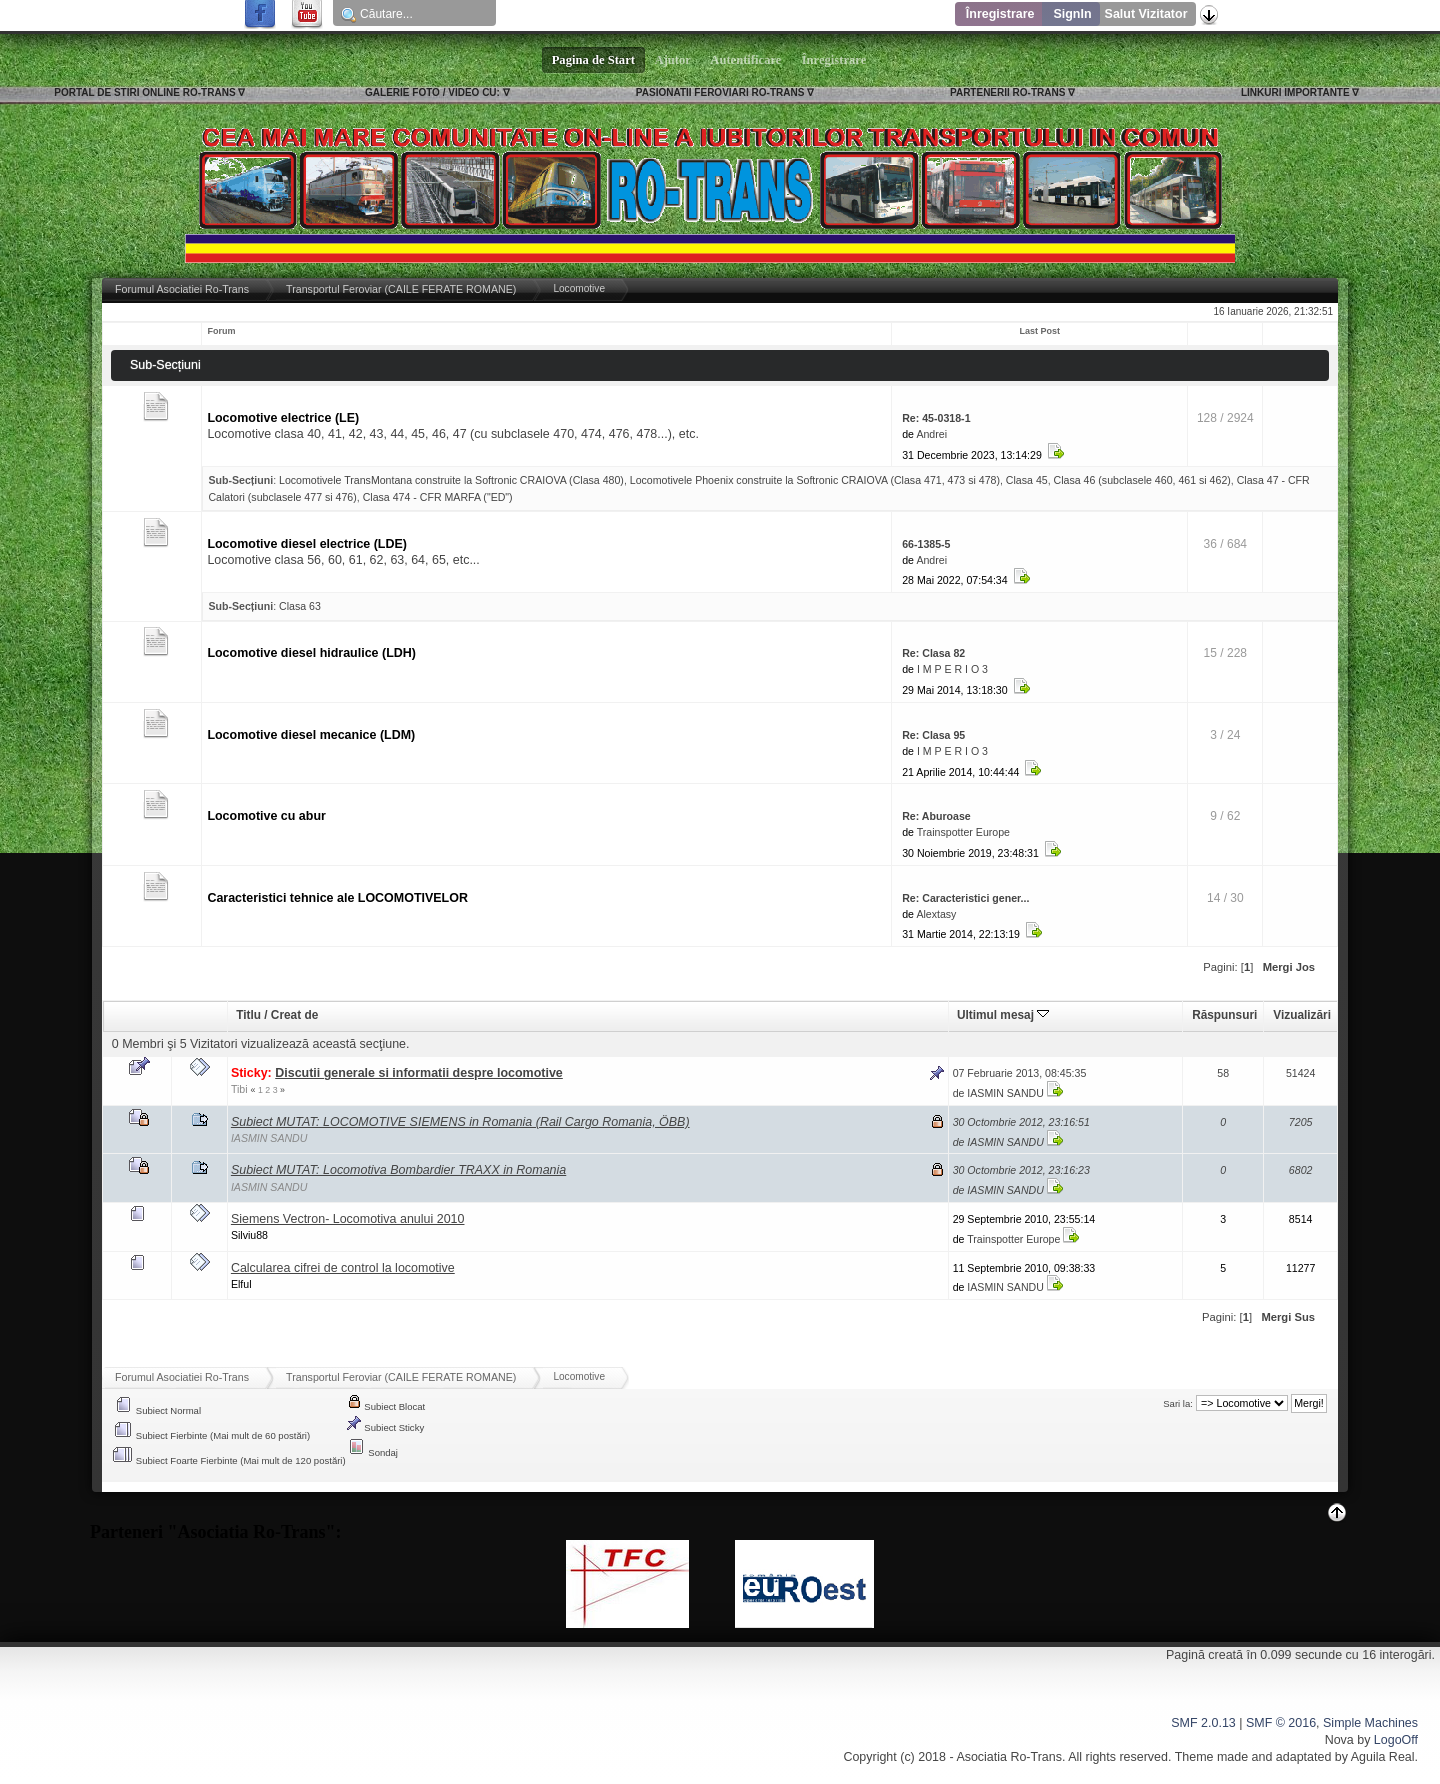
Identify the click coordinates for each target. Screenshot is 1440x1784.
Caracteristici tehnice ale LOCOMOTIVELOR (337, 898)
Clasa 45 (1027, 480)
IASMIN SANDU (1005, 1093)
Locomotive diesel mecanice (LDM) (311, 735)
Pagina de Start (594, 60)
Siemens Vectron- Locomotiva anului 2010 (348, 1219)
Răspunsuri (1224, 1015)
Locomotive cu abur (266, 816)
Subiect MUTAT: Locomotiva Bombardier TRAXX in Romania (398, 1170)
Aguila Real (1383, 1757)
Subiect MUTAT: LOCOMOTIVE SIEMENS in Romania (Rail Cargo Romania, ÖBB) (460, 1122)
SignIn (1072, 14)
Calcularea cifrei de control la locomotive (343, 1268)
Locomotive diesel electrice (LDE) (307, 544)
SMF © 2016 (1281, 1723)
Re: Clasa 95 (933, 735)
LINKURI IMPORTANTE (1295, 92)
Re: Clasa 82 (933, 653)
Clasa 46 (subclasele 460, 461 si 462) (1142, 480)
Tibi (239, 1089)
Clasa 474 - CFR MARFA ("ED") (438, 497)
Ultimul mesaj (1003, 1015)
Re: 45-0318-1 (936, 418)
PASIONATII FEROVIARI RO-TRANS (720, 92)
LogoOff (1396, 1740)
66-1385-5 (926, 544)
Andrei (931, 434)
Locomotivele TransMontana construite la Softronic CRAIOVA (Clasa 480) (451, 480)
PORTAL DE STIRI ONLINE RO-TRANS (144, 92)
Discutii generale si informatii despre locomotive (419, 1073)
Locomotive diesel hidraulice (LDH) (311, 653)
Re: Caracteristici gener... (965, 898)
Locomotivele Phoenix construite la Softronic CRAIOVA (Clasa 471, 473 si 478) (815, 480)
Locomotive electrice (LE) (283, 418)
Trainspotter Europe (963, 832)
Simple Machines (1370, 1723)
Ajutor (673, 60)
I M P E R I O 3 (952, 669)
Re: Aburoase (936, 816)
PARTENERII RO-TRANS (1007, 92)
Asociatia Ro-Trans (1009, 1757)
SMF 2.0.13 (1203, 1723)
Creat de (294, 1015)
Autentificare (746, 60)
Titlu (248, 1015)
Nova (1339, 1740)
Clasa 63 (300, 606)
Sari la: (1178, 1403)
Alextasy (936, 914)
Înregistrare (1000, 14)
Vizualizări (1302, 1015)
